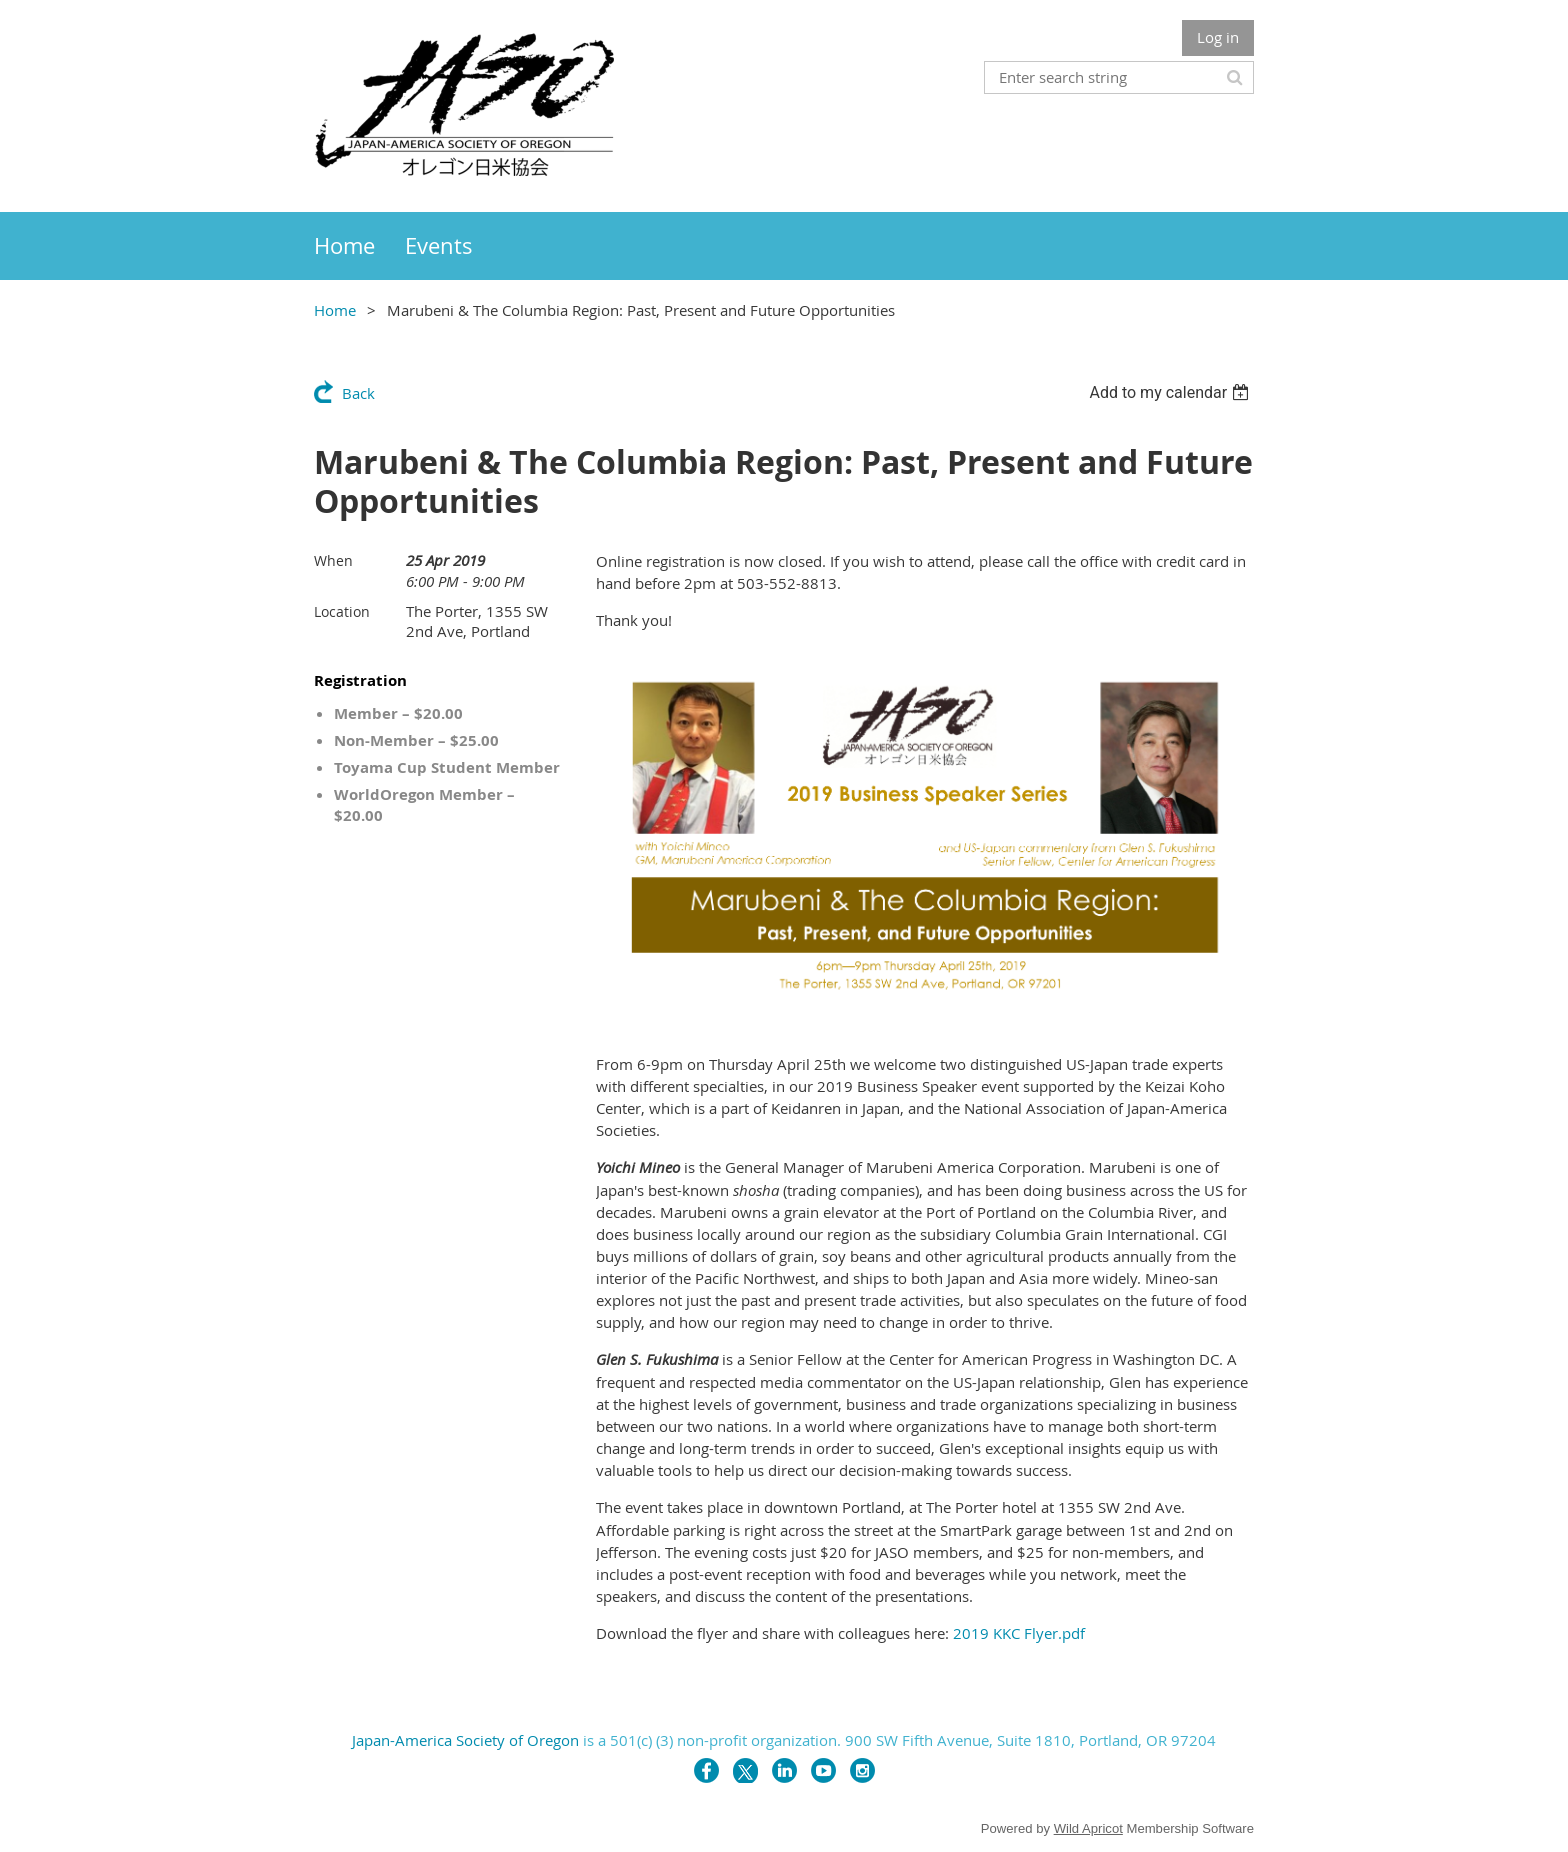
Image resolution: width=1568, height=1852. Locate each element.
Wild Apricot (1088, 1828)
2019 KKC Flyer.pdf (1019, 1633)
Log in (1218, 37)
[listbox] (1171, 392)
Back (358, 393)
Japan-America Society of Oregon (465, 1740)
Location (342, 611)
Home (335, 310)
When (333, 560)
